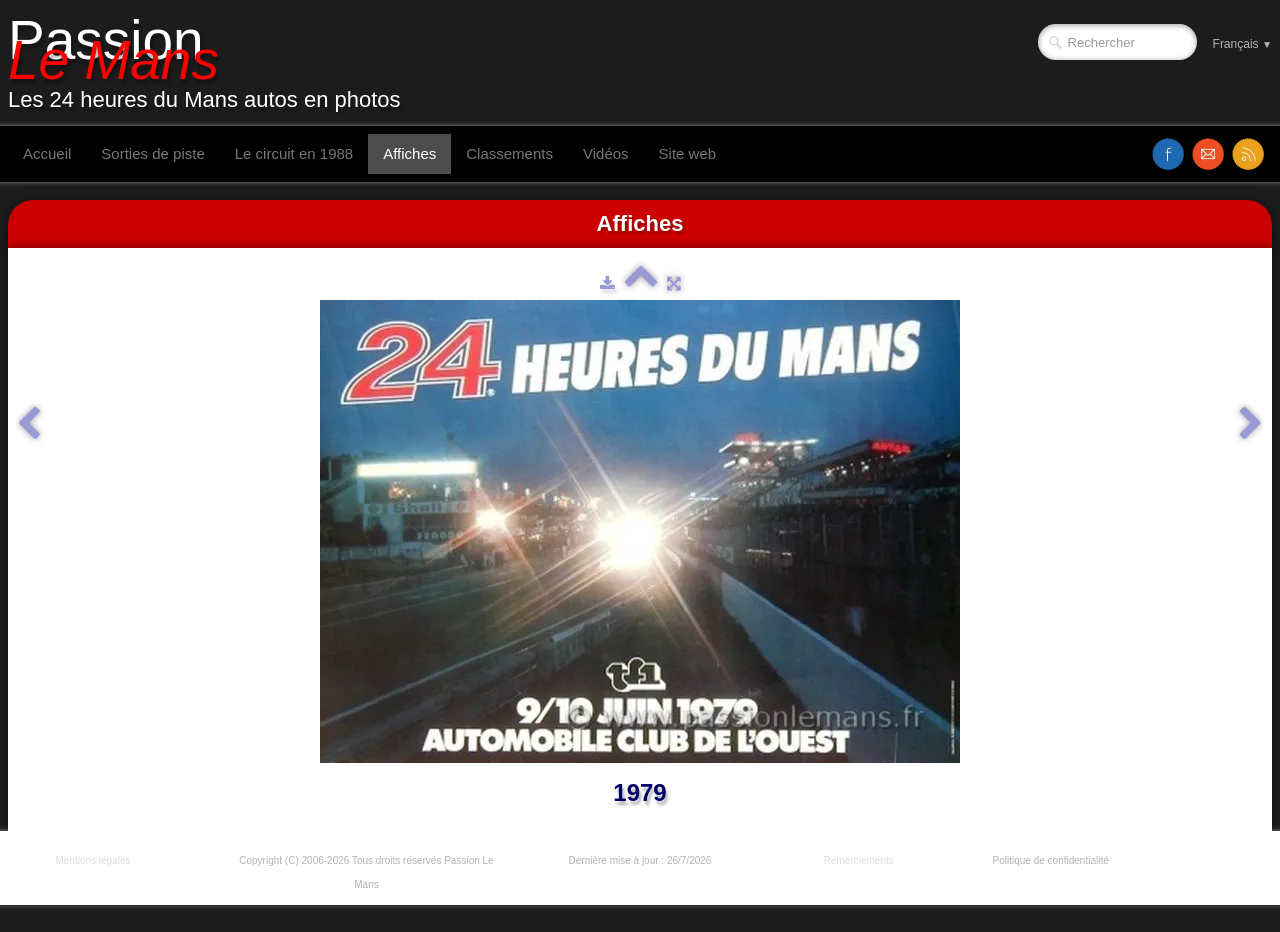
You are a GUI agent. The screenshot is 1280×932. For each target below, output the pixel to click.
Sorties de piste (152, 153)
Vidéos (606, 153)
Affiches (409, 153)
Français (1242, 44)
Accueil (47, 153)
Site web (688, 153)
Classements (509, 153)
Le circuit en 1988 (294, 153)
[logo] (212, 63)
